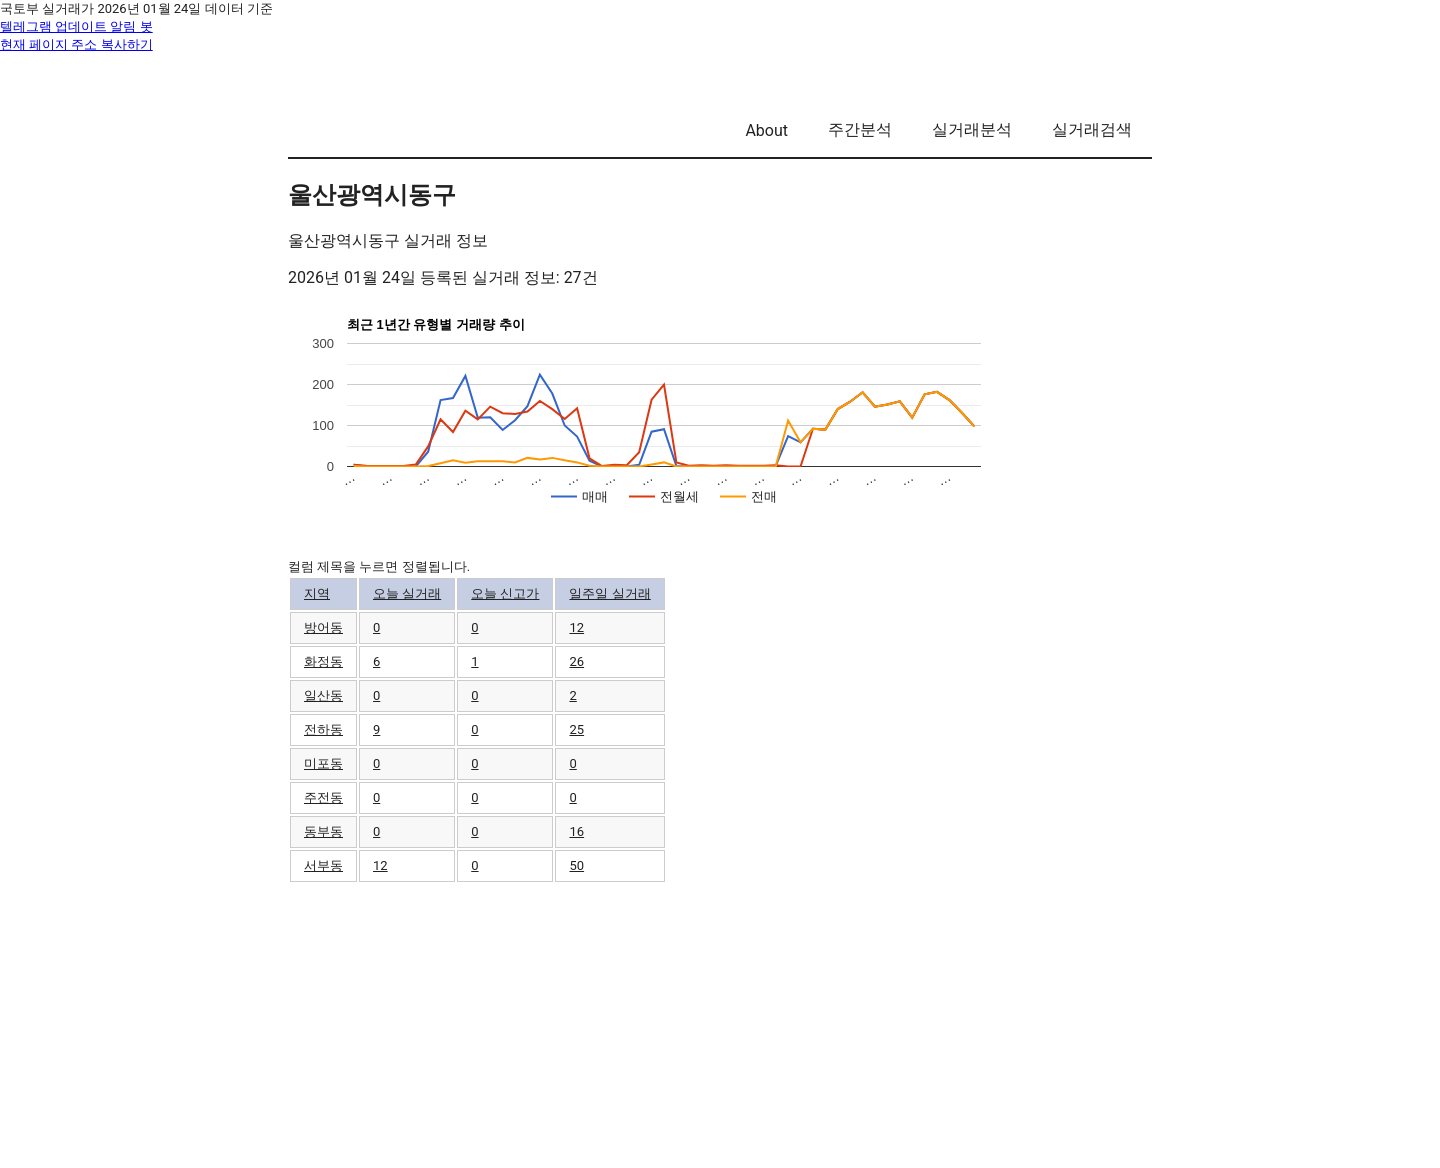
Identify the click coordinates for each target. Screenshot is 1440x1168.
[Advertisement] (720, 1024)
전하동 (323, 729)
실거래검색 (1092, 129)
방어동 (323, 627)
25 (576, 729)
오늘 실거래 (407, 593)
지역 (317, 593)
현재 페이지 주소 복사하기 (76, 44)
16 (576, 831)
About (766, 130)
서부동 (323, 865)
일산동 (323, 695)
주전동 (323, 797)
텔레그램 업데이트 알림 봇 (76, 26)
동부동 (323, 831)
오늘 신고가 (505, 593)
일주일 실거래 (609, 593)
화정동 (323, 661)
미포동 (323, 763)
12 (576, 627)
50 (576, 865)
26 (576, 661)
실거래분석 (972, 129)
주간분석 (860, 129)
